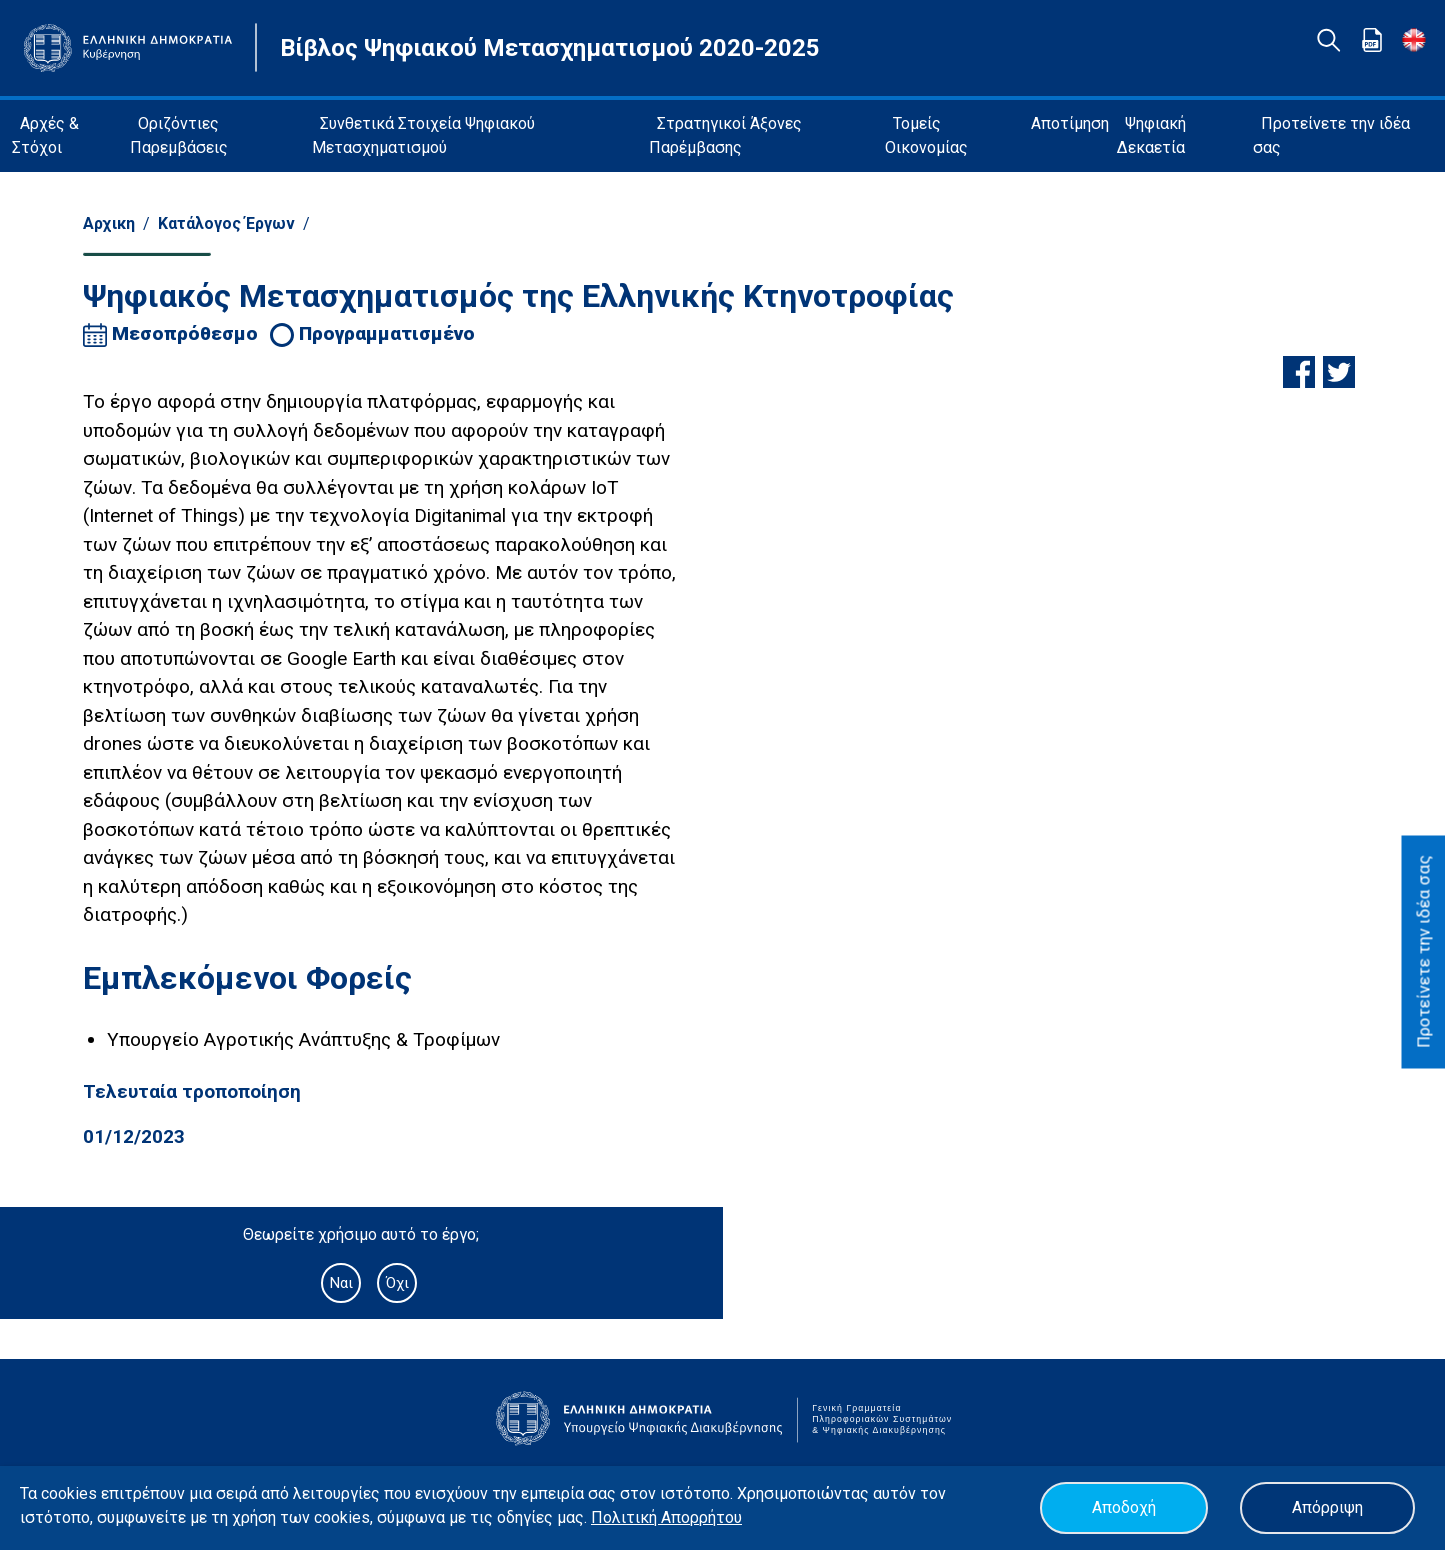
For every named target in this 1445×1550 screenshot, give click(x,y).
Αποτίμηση (1070, 123)
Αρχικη (109, 223)
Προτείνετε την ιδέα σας (1331, 135)
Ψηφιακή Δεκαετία (1151, 135)
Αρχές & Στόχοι (45, 135)
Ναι (341, 1283)
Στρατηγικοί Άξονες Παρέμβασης (725, 135)
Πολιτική (626, 1517)
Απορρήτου (701, 1517)
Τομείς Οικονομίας (926, 135)
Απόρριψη (1327, 1507)
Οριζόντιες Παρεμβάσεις (179, 135)
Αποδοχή (1124, 1507)
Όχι (397, 1283)
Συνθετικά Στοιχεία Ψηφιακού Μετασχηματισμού (423, 135)
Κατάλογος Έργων (226, 223)
